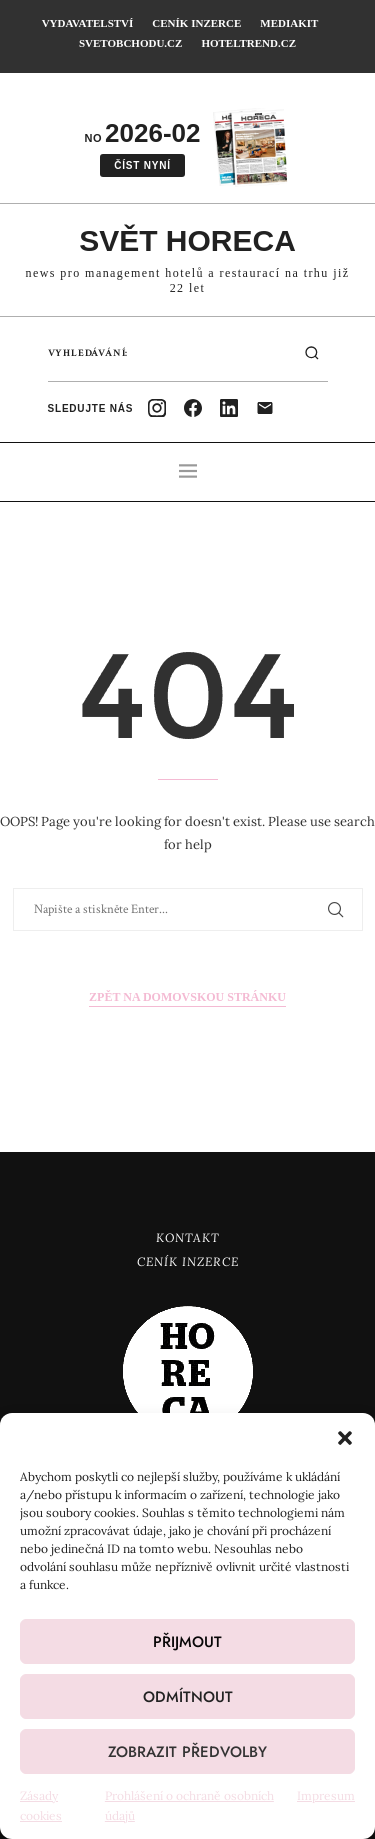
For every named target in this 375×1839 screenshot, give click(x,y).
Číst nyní (142, 165)
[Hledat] (312, 353)
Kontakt (188, 1237)
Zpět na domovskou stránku (187, 997)
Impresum (326, 1795)
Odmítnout (188, 1697)
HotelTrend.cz (248, 43)
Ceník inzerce (196, 23)
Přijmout (187, 1642)
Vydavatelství (88, 23)
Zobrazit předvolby (187, 1752)
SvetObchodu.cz (130, 43)
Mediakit (289, 23)
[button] (345, 1438)
